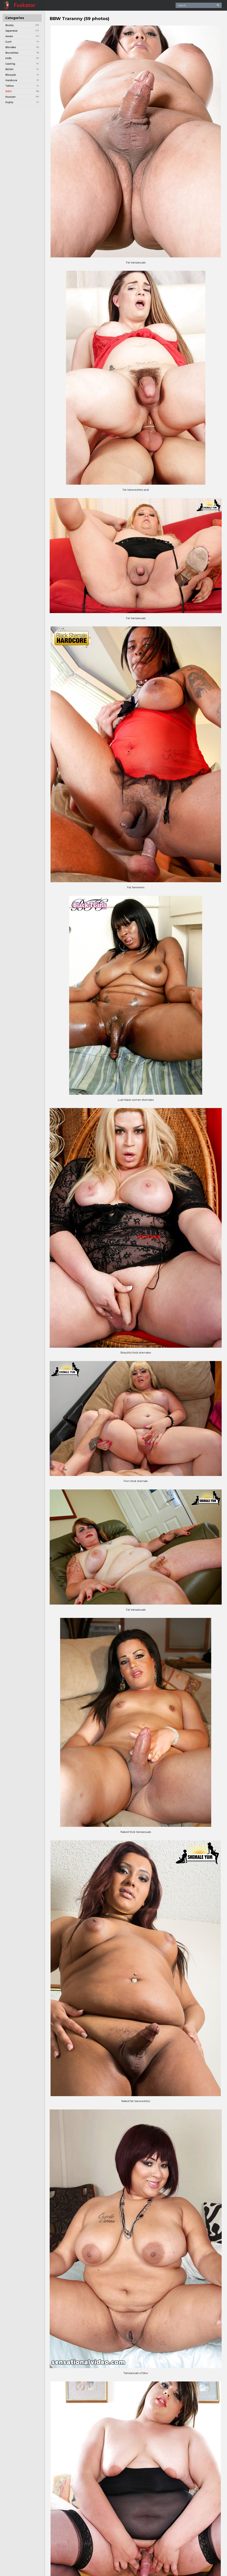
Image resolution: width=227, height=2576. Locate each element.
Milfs (8, 58)
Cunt (8, 41)
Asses (9, 36)
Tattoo (9, 85)
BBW (8, 91)
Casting (10, 63)
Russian (10, 96)
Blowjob (10, 74)
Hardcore (11, 80)
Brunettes (11, 52)
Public (9, 102)
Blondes (10, 47)
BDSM (9, 69)
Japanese (11, 30)
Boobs (9, 25)
